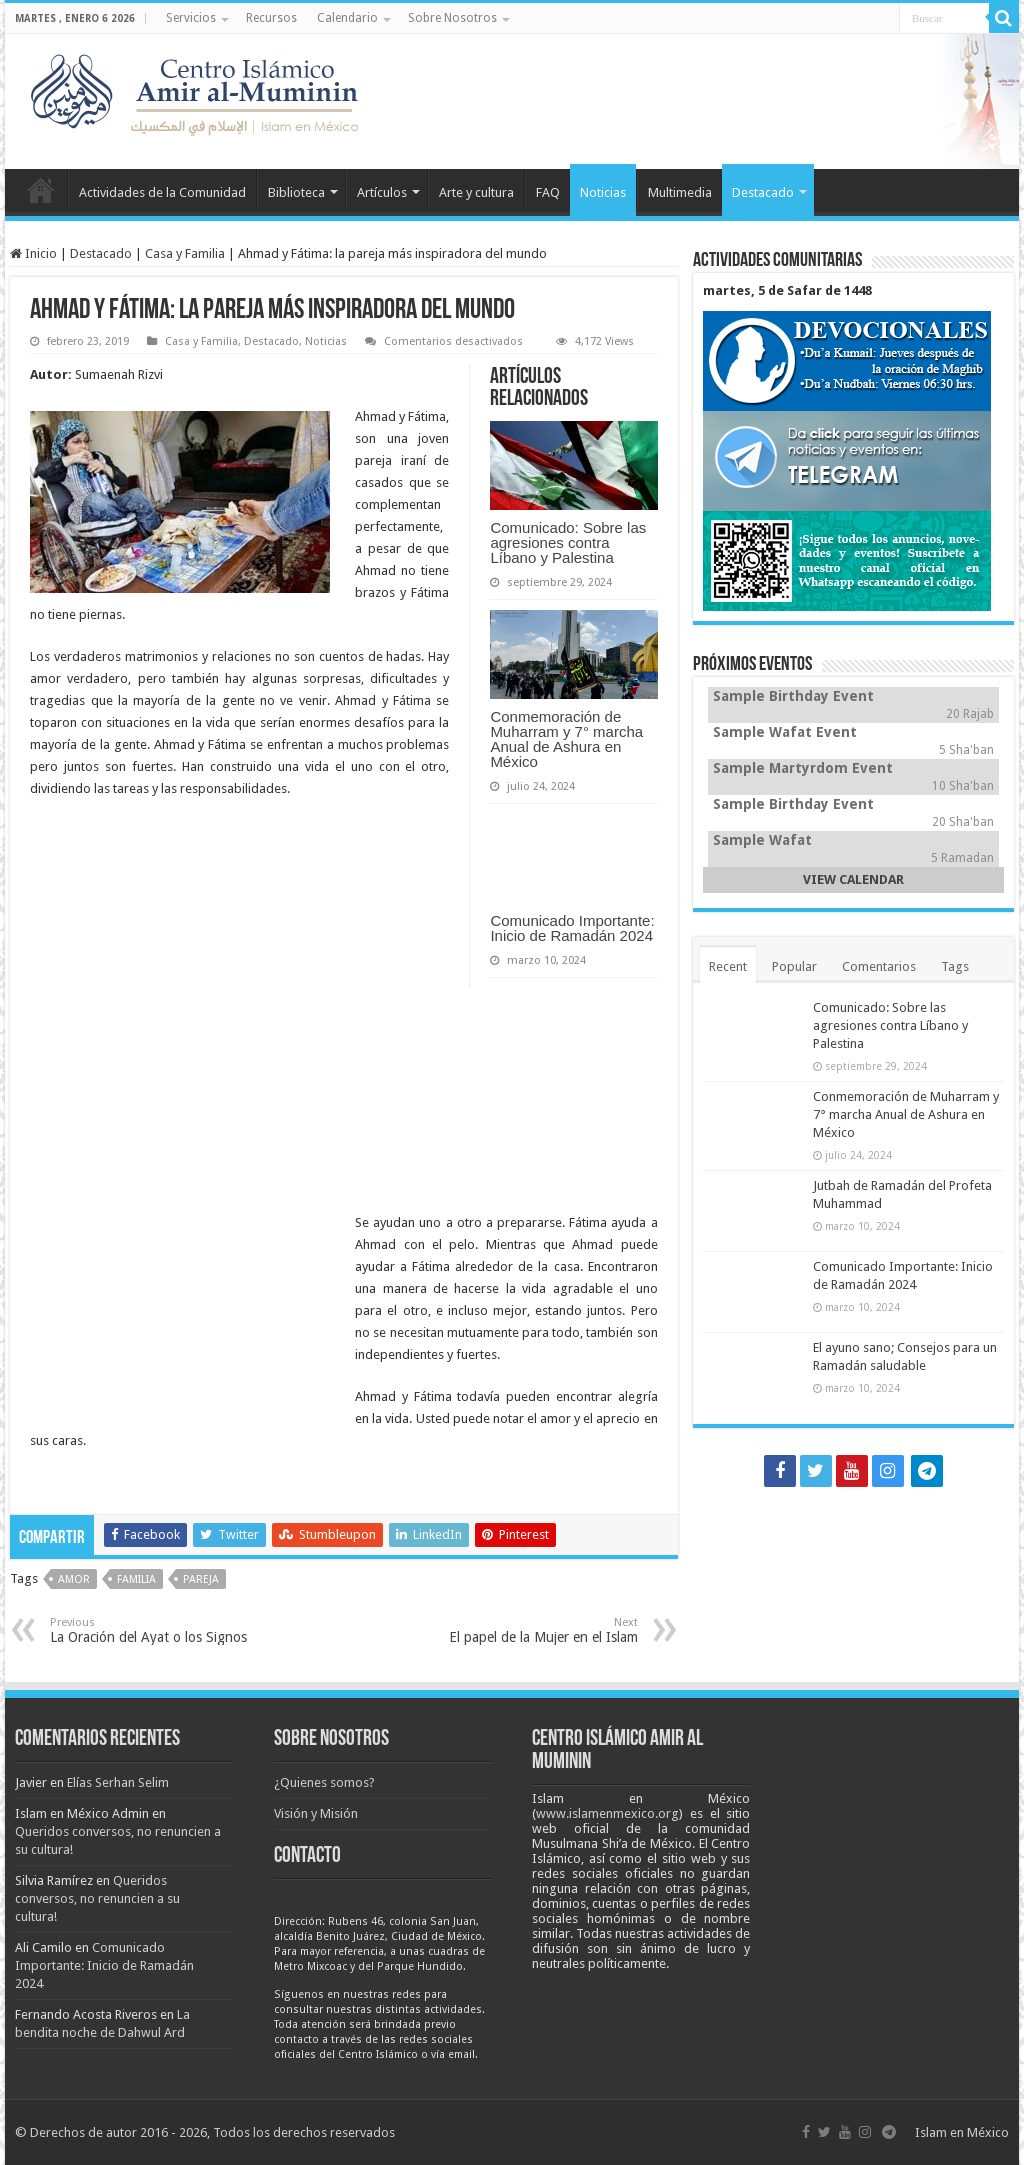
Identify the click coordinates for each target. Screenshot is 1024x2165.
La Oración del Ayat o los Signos (152, 1630)
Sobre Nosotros (452, 18)
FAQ (548, 192)
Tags (955, 966)
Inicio (41, 190)
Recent (728, 966)
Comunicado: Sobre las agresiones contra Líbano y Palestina (568, 542)
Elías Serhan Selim (118, 1782)
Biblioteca (296, 192)
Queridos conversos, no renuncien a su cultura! (97, 1898)
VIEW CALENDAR (853, 879)
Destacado (763, 192)
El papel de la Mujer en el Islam (535, 1630)
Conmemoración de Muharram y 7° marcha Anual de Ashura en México (566, 739)
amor (74, 1579)
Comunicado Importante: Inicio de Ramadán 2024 (572, 928)
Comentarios (879, 966)
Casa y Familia (185, 253)
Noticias (603, 192)
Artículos (382, 192)
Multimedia (680, 192)
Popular (794, 966)
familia (136, 1579)
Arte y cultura (476, 192)
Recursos (271, 18)
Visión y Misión (316, 1813)
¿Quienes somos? (324, 1782)
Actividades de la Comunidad (162, 192)
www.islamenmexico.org (607, 1813)
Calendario (347, 18)
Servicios (191, 18)
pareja (201, 1579)
